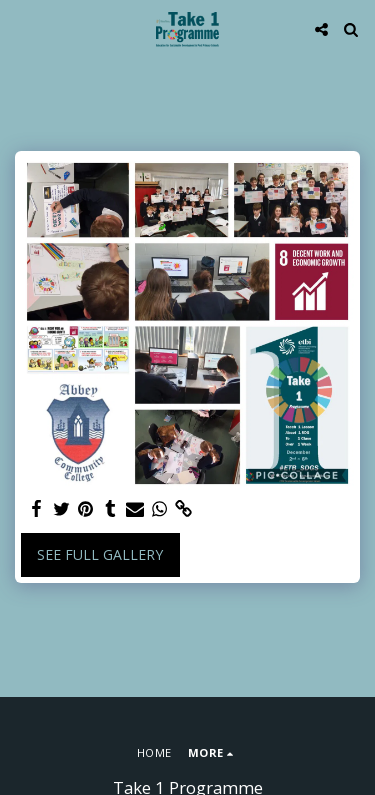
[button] (22, 28)
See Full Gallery (100, 554)
